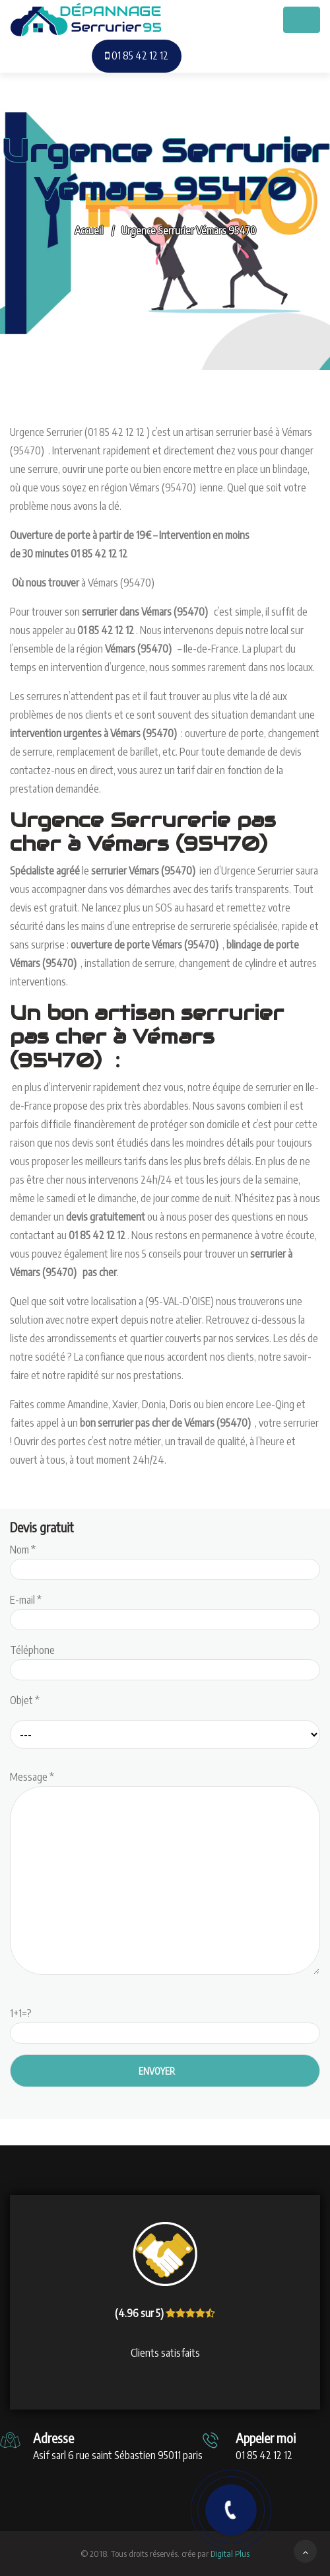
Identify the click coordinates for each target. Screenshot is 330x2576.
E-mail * (165, 1609)
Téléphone (165, 1659)
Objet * (25, 1700)
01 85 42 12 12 (136, 55)
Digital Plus (230, 2553)
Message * (165, 1874)
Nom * (165, 1559)
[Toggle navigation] (301, 20)
